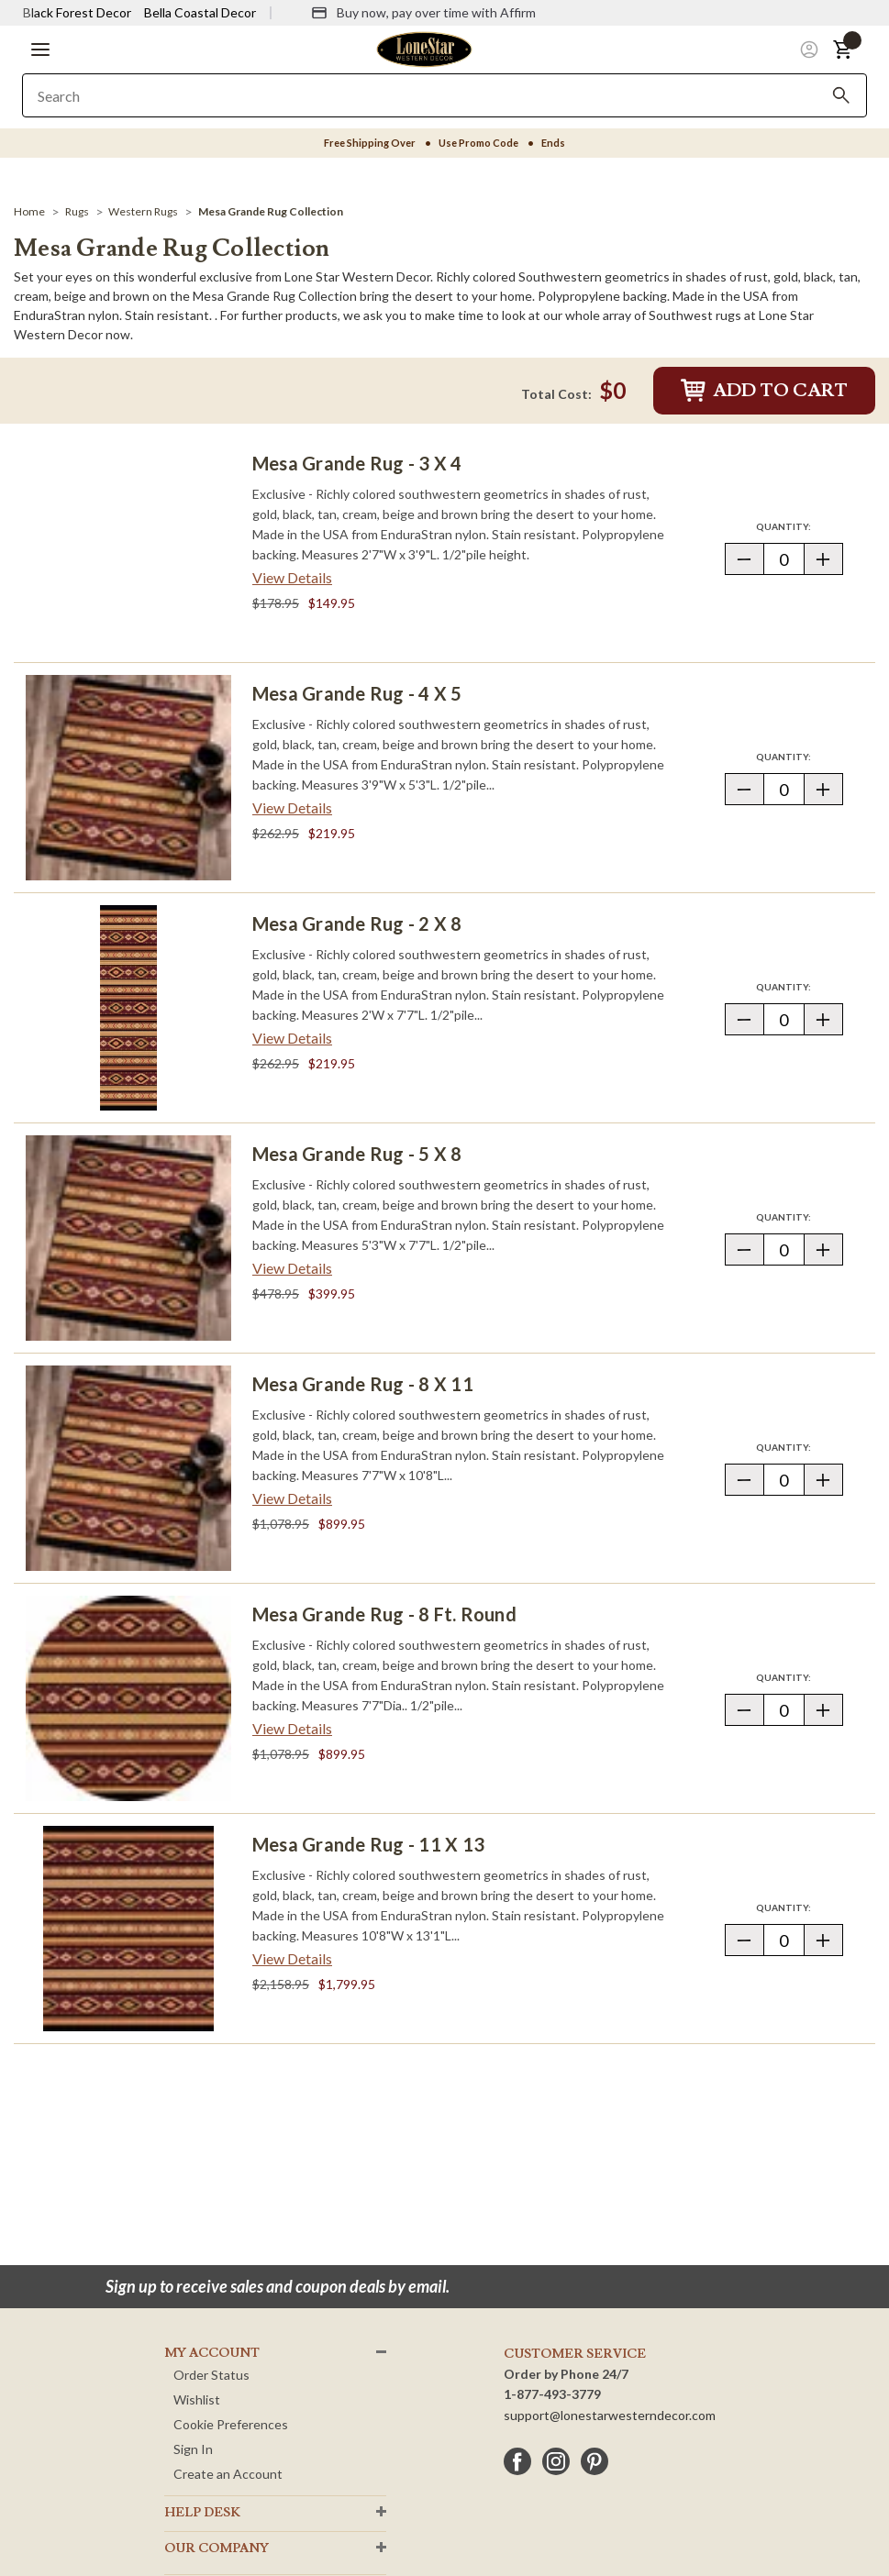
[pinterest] (594, 2461)
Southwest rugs (695, 315)
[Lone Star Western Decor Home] (423, 48)
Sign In (193, 2449)
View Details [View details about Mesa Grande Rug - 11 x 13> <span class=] (292, 1958)
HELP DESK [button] (202, 2512)
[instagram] (556, 2461)
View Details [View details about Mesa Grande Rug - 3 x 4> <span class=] (292, 577)
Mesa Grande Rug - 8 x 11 (362, 1384)
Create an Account (228, 2474)
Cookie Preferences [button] (230, 2424)
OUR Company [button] (216, 2548)
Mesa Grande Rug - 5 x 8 (357, 1154)
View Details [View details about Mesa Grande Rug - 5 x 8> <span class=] (292, 1268)
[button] (40, 49)
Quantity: (799, 526)
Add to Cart (764, 391)
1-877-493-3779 (552, 2394)
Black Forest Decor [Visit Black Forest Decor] (77, 12)
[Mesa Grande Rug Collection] (270, 211)
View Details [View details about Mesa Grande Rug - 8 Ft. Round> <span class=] (292, 1728)
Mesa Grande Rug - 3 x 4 (357, 463)
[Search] (841, 95)
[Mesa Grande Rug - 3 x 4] (128, 547)
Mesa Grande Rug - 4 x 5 (357, 693)
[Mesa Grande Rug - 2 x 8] (128, 1008)
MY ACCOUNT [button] (212, 2353)
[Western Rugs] (143, 211)
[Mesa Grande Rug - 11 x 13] (128, 1928)
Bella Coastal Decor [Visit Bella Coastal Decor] (200, 12)
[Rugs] (77, 211)
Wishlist (196, 2399)
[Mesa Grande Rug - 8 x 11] (128, 1468)
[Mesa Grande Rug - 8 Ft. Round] (128, 1698)
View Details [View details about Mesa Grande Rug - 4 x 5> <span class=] (292, 807)
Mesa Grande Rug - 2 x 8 (357, 923)
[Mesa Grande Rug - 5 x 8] (128, 1238)
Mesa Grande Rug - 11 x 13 (368, 1844)
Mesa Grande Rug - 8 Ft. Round (384, 1614)
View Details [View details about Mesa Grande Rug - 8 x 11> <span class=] (292, 1498)
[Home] (29, 211)
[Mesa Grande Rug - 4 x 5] (128, 777)
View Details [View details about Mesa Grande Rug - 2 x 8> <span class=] (292, 1037)
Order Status (211, 2375)
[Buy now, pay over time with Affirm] (423, 13)
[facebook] (517, 2461)
